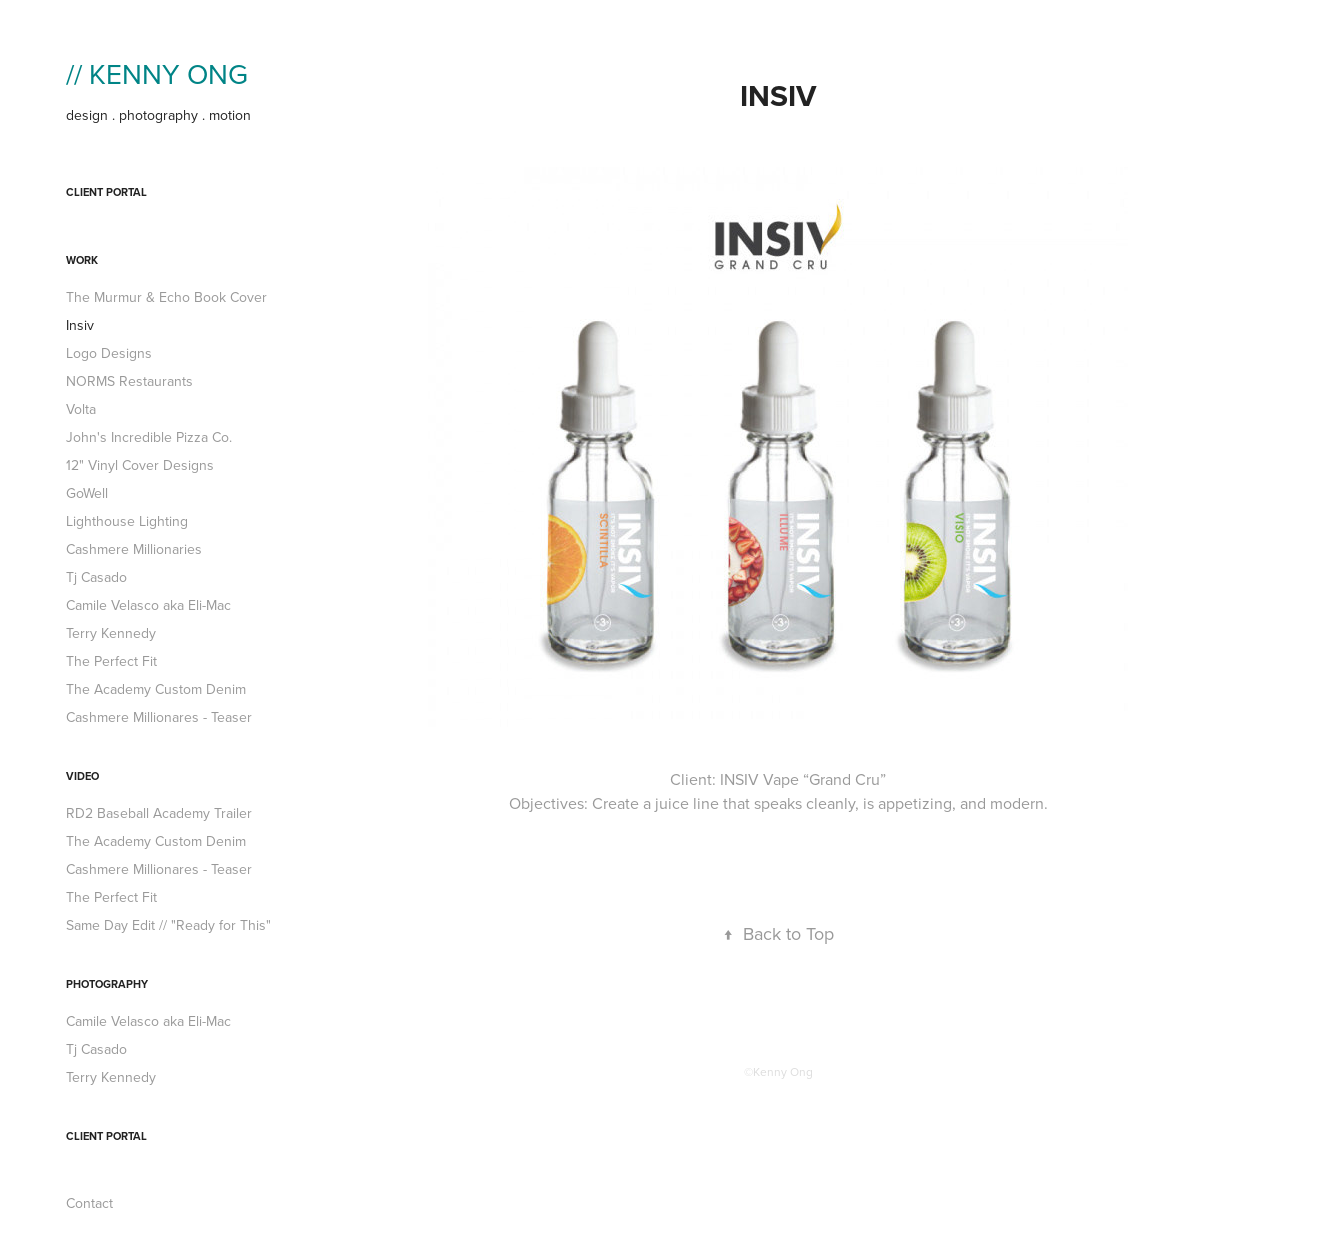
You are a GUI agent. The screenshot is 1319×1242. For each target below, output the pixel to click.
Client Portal (106, 192)
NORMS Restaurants (129, 381)
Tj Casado (96, 577)
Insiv (80, 325)
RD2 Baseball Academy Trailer (159, 813)
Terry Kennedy (111, 633)
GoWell (87, 493)
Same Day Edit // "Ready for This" (168, 925)
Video (82, 776)
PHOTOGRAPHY (107, 984)
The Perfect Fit (111, 661)
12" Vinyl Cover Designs (140, 465)
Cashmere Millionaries (134, 549)
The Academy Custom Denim (156, 689)
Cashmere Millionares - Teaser (159, 717)
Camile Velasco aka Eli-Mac (148, 605)
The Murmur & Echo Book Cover (166, 297)
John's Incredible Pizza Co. (149, 437)
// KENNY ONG (157, 73)
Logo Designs (109, 353)
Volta (81, 409)
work (82, 260)
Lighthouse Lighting (127, 521)
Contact (89, 1203)
